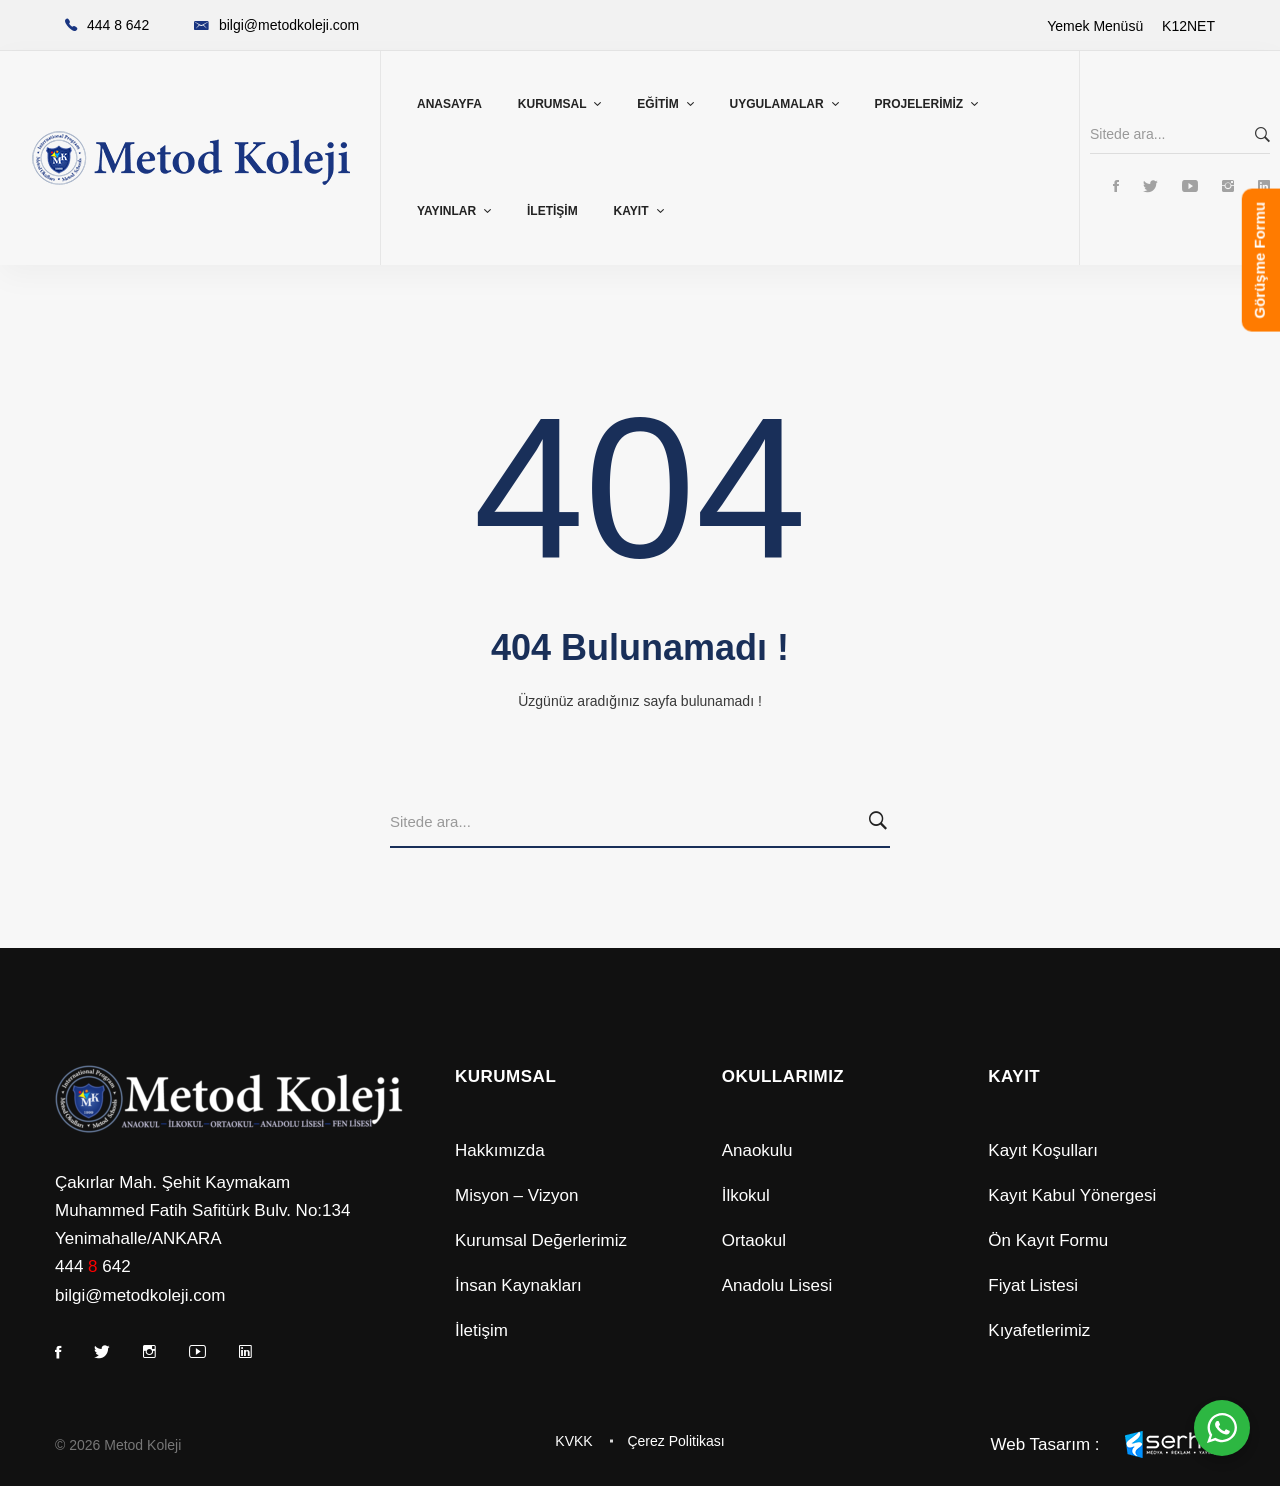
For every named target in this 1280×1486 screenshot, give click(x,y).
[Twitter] (1150, 187)
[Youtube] (1190, 187)
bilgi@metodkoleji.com (140, 1295)
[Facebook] (1116, 187)
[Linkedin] (1264, 187)
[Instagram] (1228, 187)
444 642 (93, 1266)
